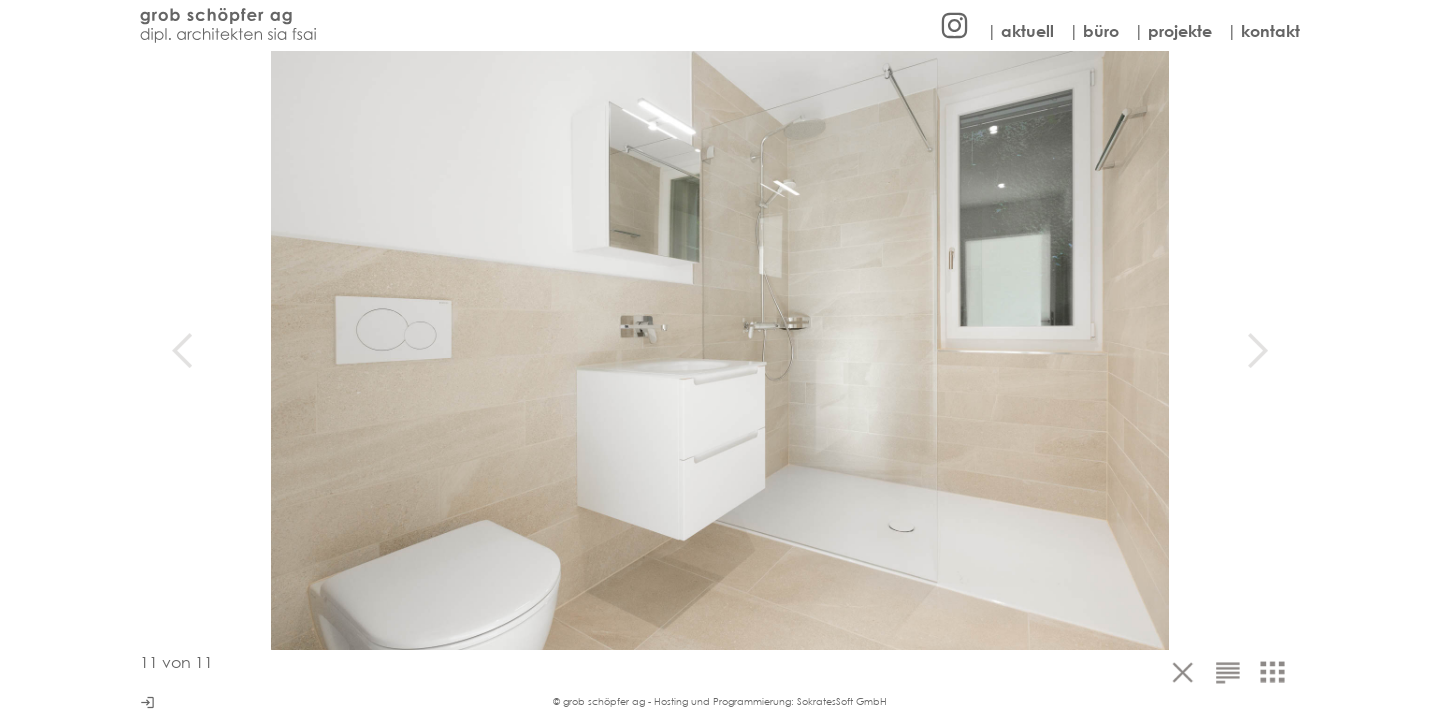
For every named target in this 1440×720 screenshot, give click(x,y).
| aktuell (1020, 31)
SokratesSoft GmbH (842, 701)
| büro (1094, 31)
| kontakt (1263, 31)
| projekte (1173, 31)
